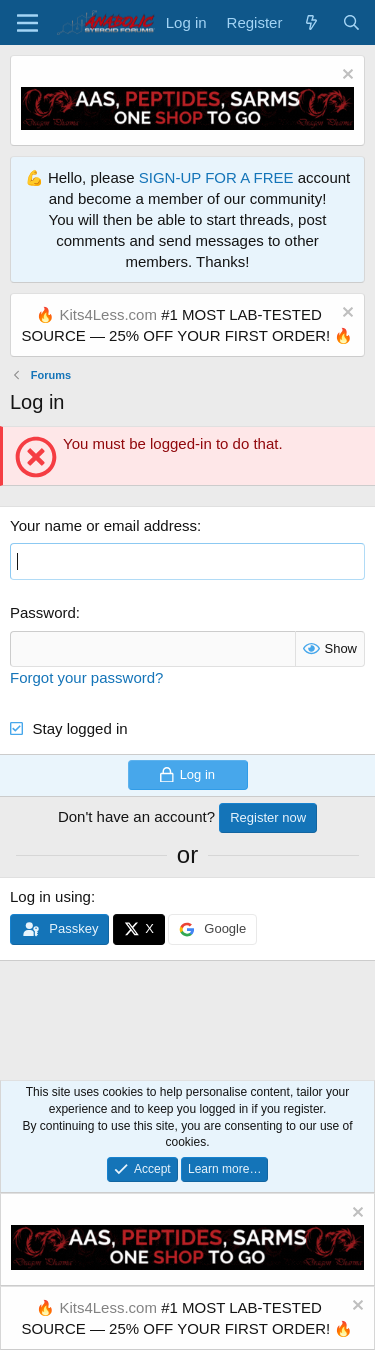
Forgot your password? (86, 677)
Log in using (50, 896)
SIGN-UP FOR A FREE (216, 177)
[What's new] (311, 22)
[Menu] (27, 23)
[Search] (351, 22)
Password (43, 612)
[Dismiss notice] (345, 76)
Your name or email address (103, 525)
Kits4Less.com (108, 314)
